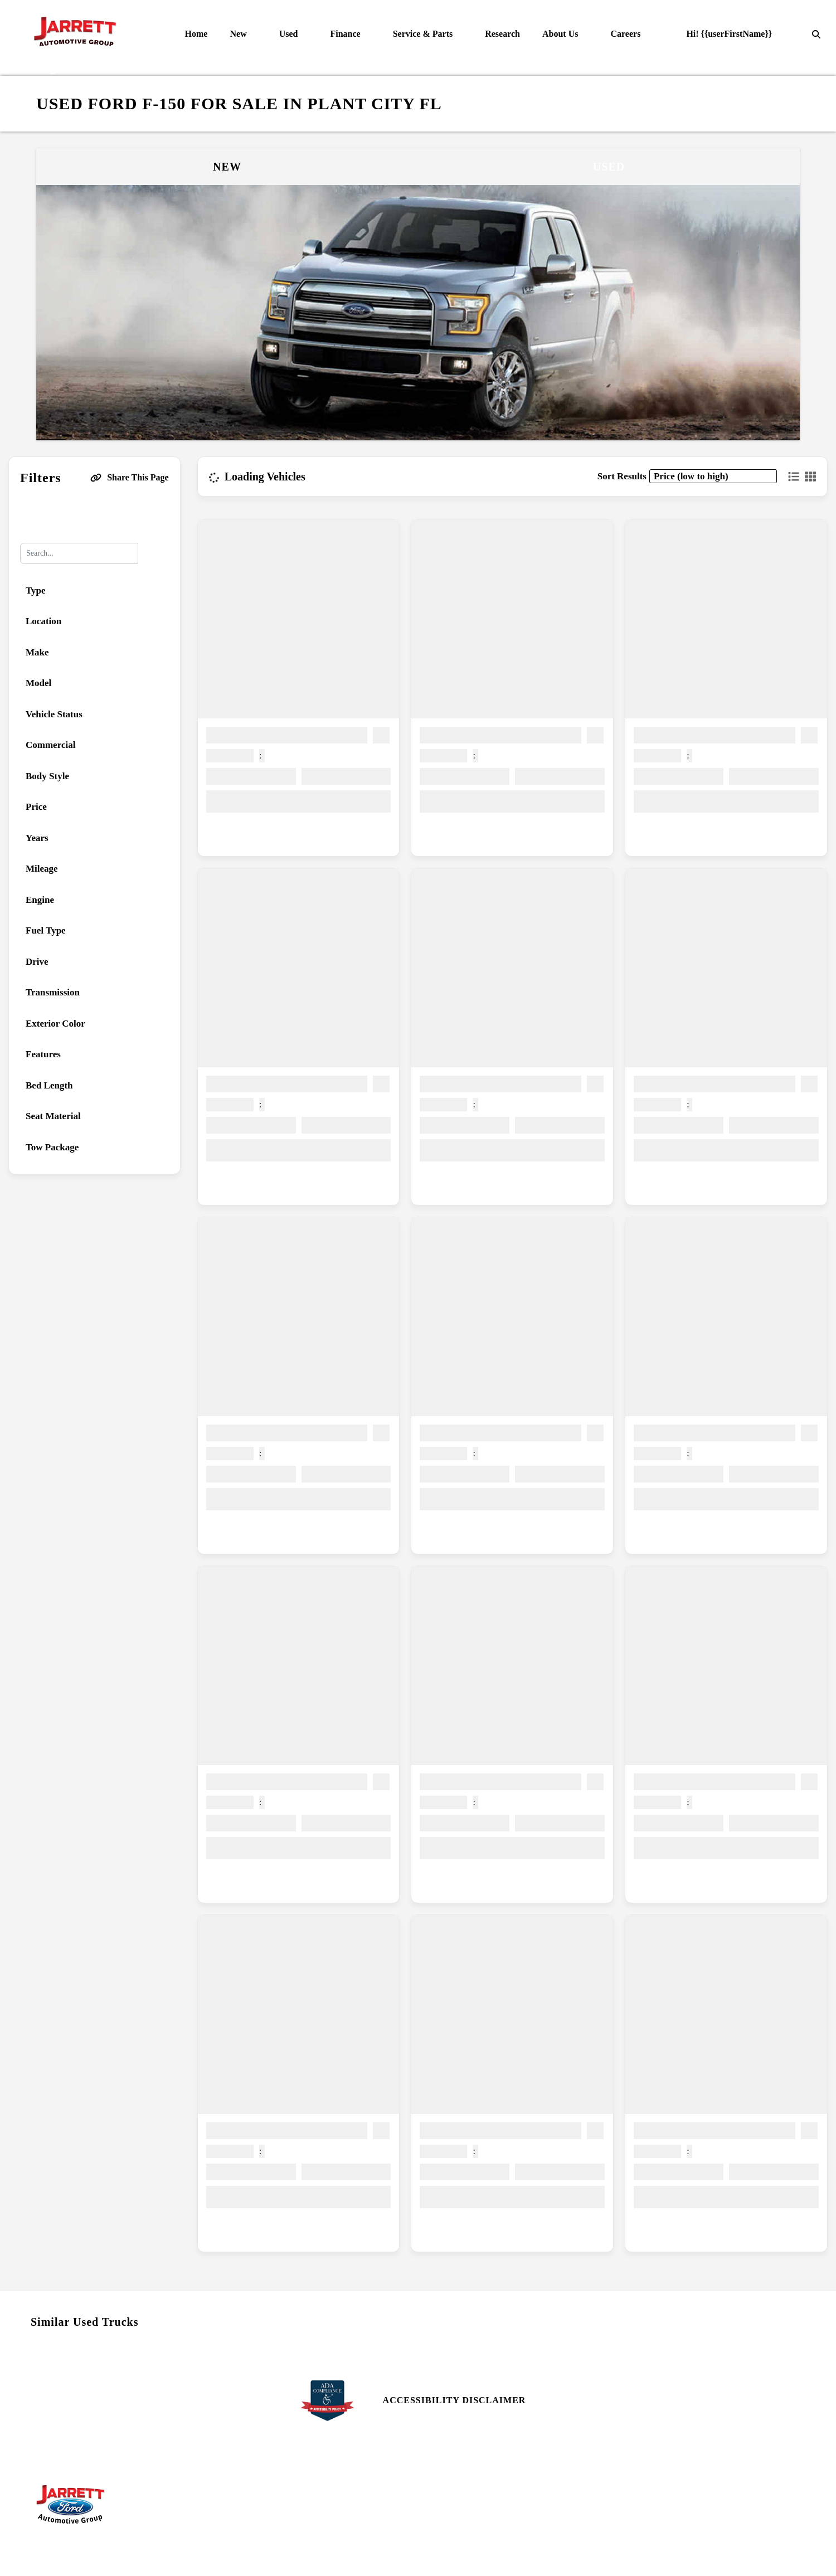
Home (196, 33)
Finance (346, 33)
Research (502, 33)
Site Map (638, 2480)
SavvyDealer (537, 2555)
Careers (626, 33)
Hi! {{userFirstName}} (722, 33)
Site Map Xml (648, 2500)
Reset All (94, 514)
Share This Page (129, 477)
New (239, 33)
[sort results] (713, 476)
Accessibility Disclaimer (454, 2400)
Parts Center (258, 2480)
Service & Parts (424, 33)
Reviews (443, 2500)
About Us (561, 33)
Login (633, 2520)
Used (289, 33)
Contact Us (450, 2480)
